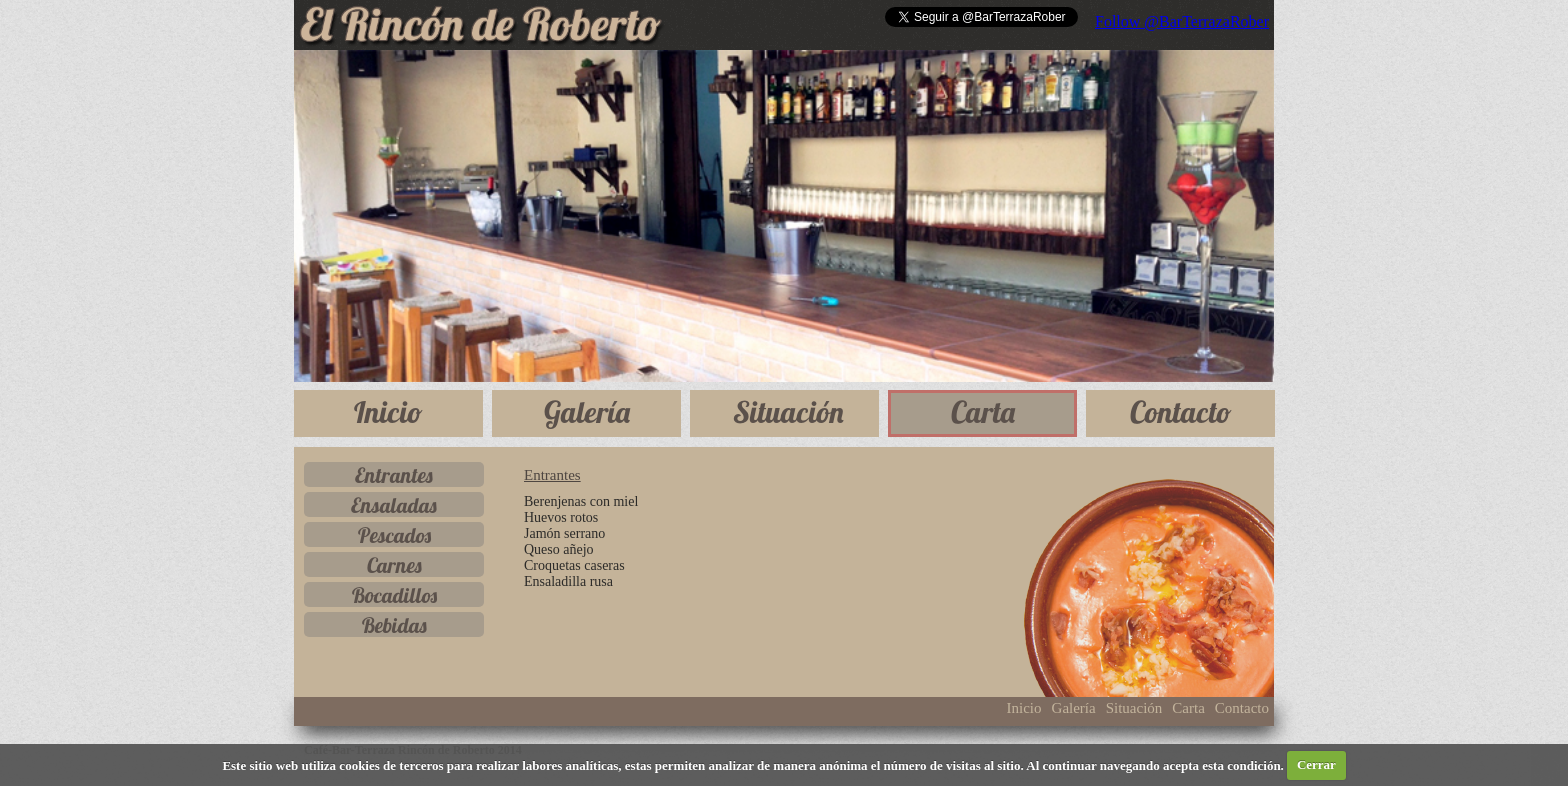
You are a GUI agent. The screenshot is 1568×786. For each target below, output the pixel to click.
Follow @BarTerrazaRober (1182, 21)
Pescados (394, 535)
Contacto (1181, 412)
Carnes (394, 565)
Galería (587, 412)
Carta (983, 412)
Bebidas (394, 625)
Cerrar (1316, 764)
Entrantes (394, 475)
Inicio (388, 412)
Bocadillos (394, 595)
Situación (788, 412)
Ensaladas (394, 505)
